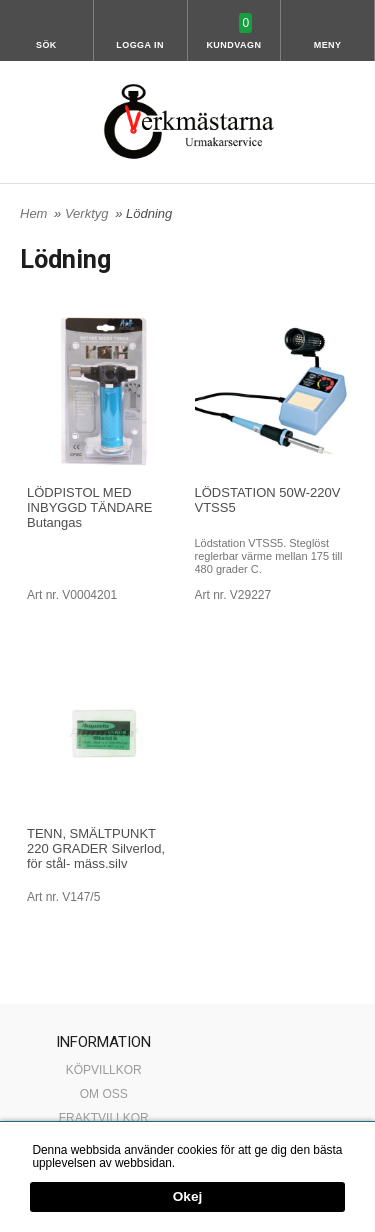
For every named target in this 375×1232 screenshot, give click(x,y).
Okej (187, 1197)
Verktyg (88, 213)
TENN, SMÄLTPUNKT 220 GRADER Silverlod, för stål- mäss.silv (96, 848)
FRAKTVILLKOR (104, 1118)
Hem (33, 213)
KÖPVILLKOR (104, 1070)
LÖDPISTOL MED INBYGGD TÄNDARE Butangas (89, 507)
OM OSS (104, 1094)
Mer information (219, 1163)
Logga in (140, 45)
